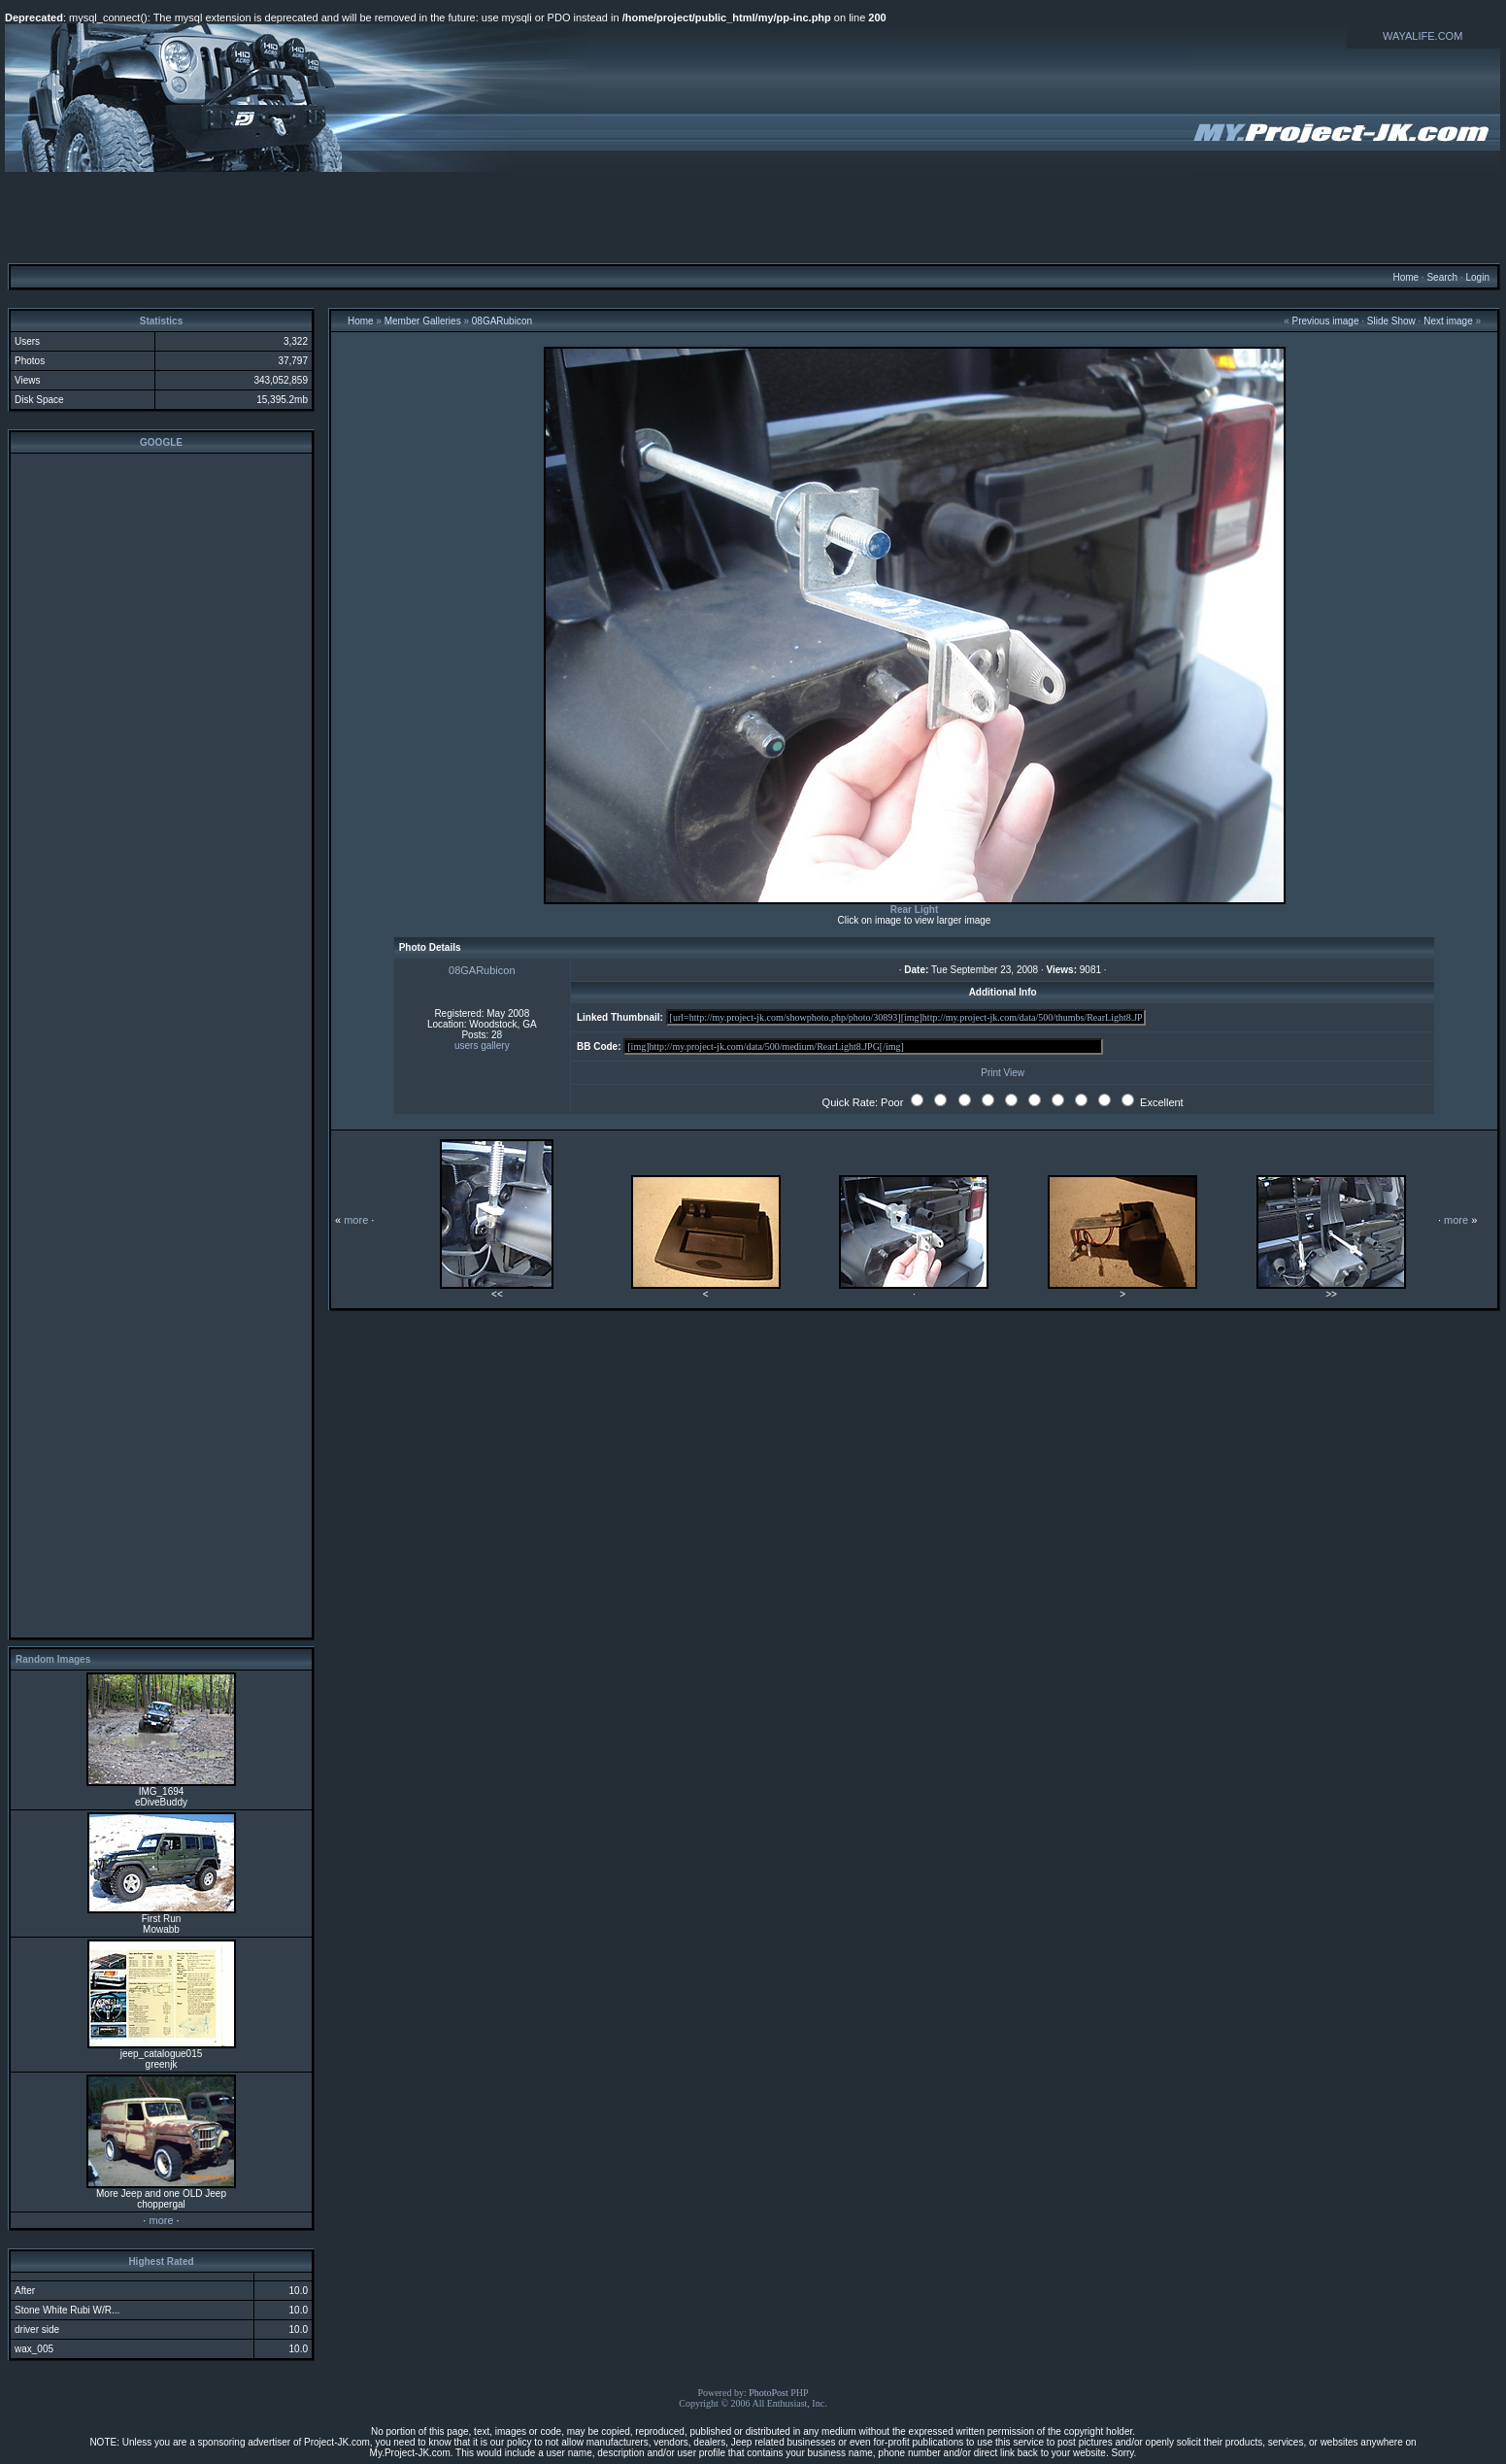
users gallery (482, 1045)
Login (1477, 277)
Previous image (1325, 321)
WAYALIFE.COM (1422, 36)
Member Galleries (423, 321)
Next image (1448, 321)
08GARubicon (502, 321)
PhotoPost (768, 2392)
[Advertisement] (753, 216)
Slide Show (1391, 321)
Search (1441, 277)
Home (1405, 277)
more (161, 2220)
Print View (1002, 1072)
